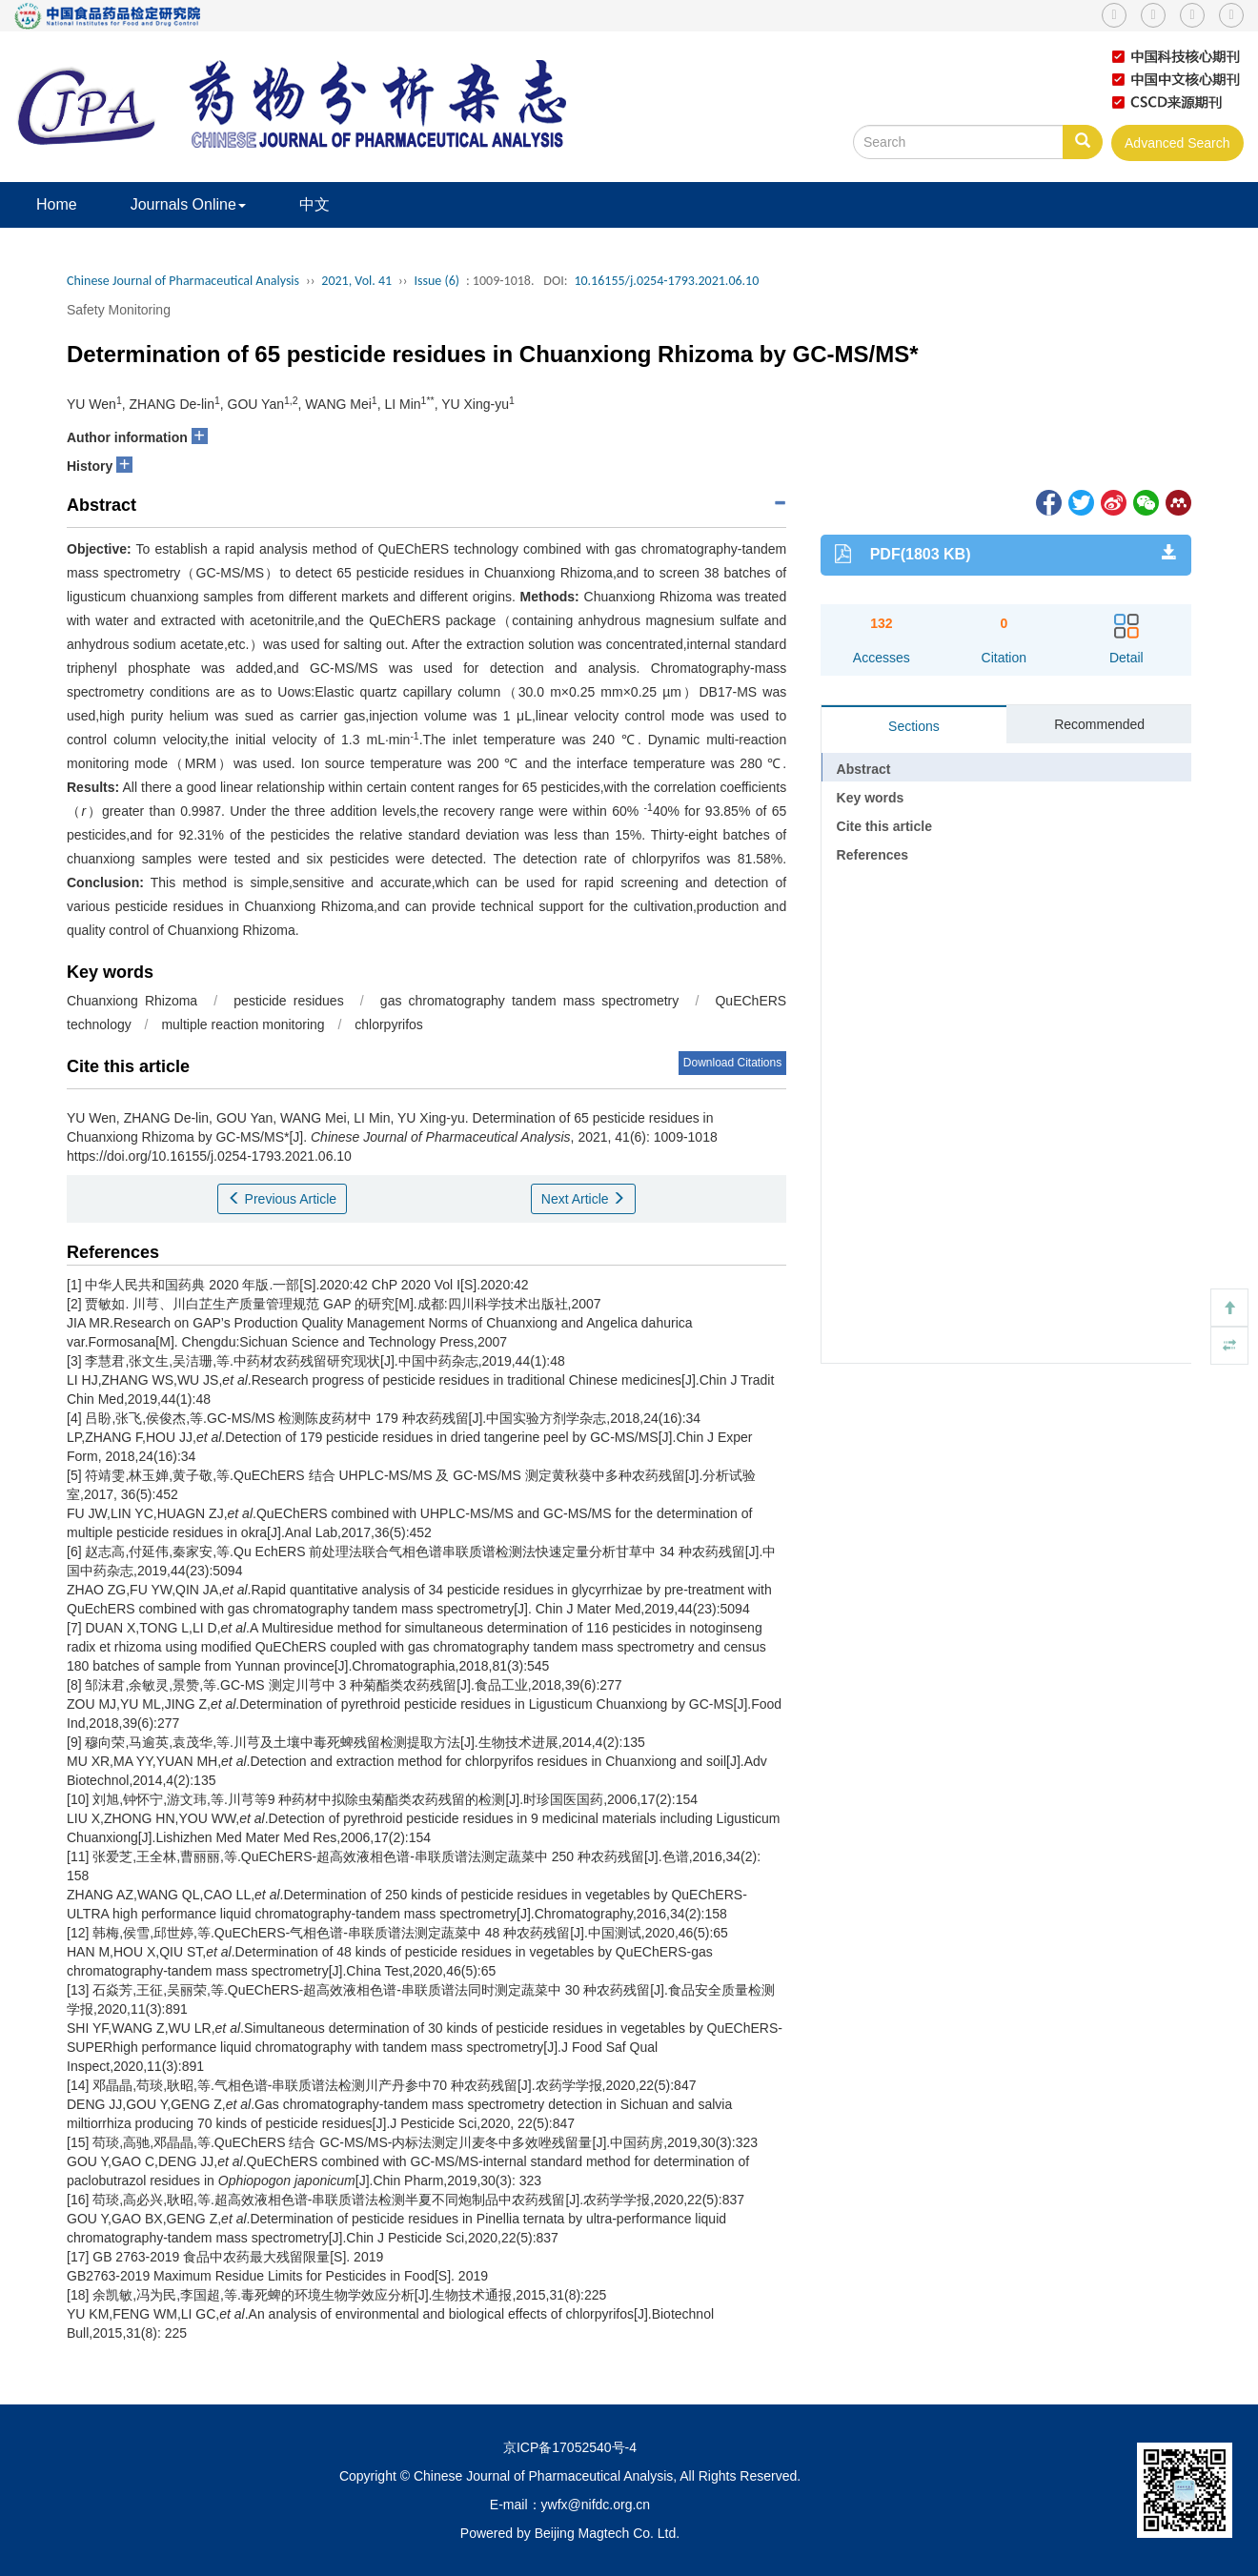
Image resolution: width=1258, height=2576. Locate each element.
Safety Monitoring (119, 309)
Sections (914, 726)
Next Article (583, 1199)
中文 (314, 204)
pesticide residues (288, 1000)
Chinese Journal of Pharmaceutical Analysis (183, 281)
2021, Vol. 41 (356, 281)
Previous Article (282, 1199)
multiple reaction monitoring (242, 1024)
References (873, 854)
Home (56, 204)
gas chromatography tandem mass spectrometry (529, 1000)
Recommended (1099, 724)
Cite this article (884, 826)
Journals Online (188, 204)
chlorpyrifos (389, 1024)
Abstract (864, 769)
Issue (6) (437, 281)
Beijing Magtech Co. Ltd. (607, 2533)
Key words (870, 797)
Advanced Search (1177, 143)
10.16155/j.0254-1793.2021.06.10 (666, 281)
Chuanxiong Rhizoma (132, 1000)
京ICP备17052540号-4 (570, 2447)
